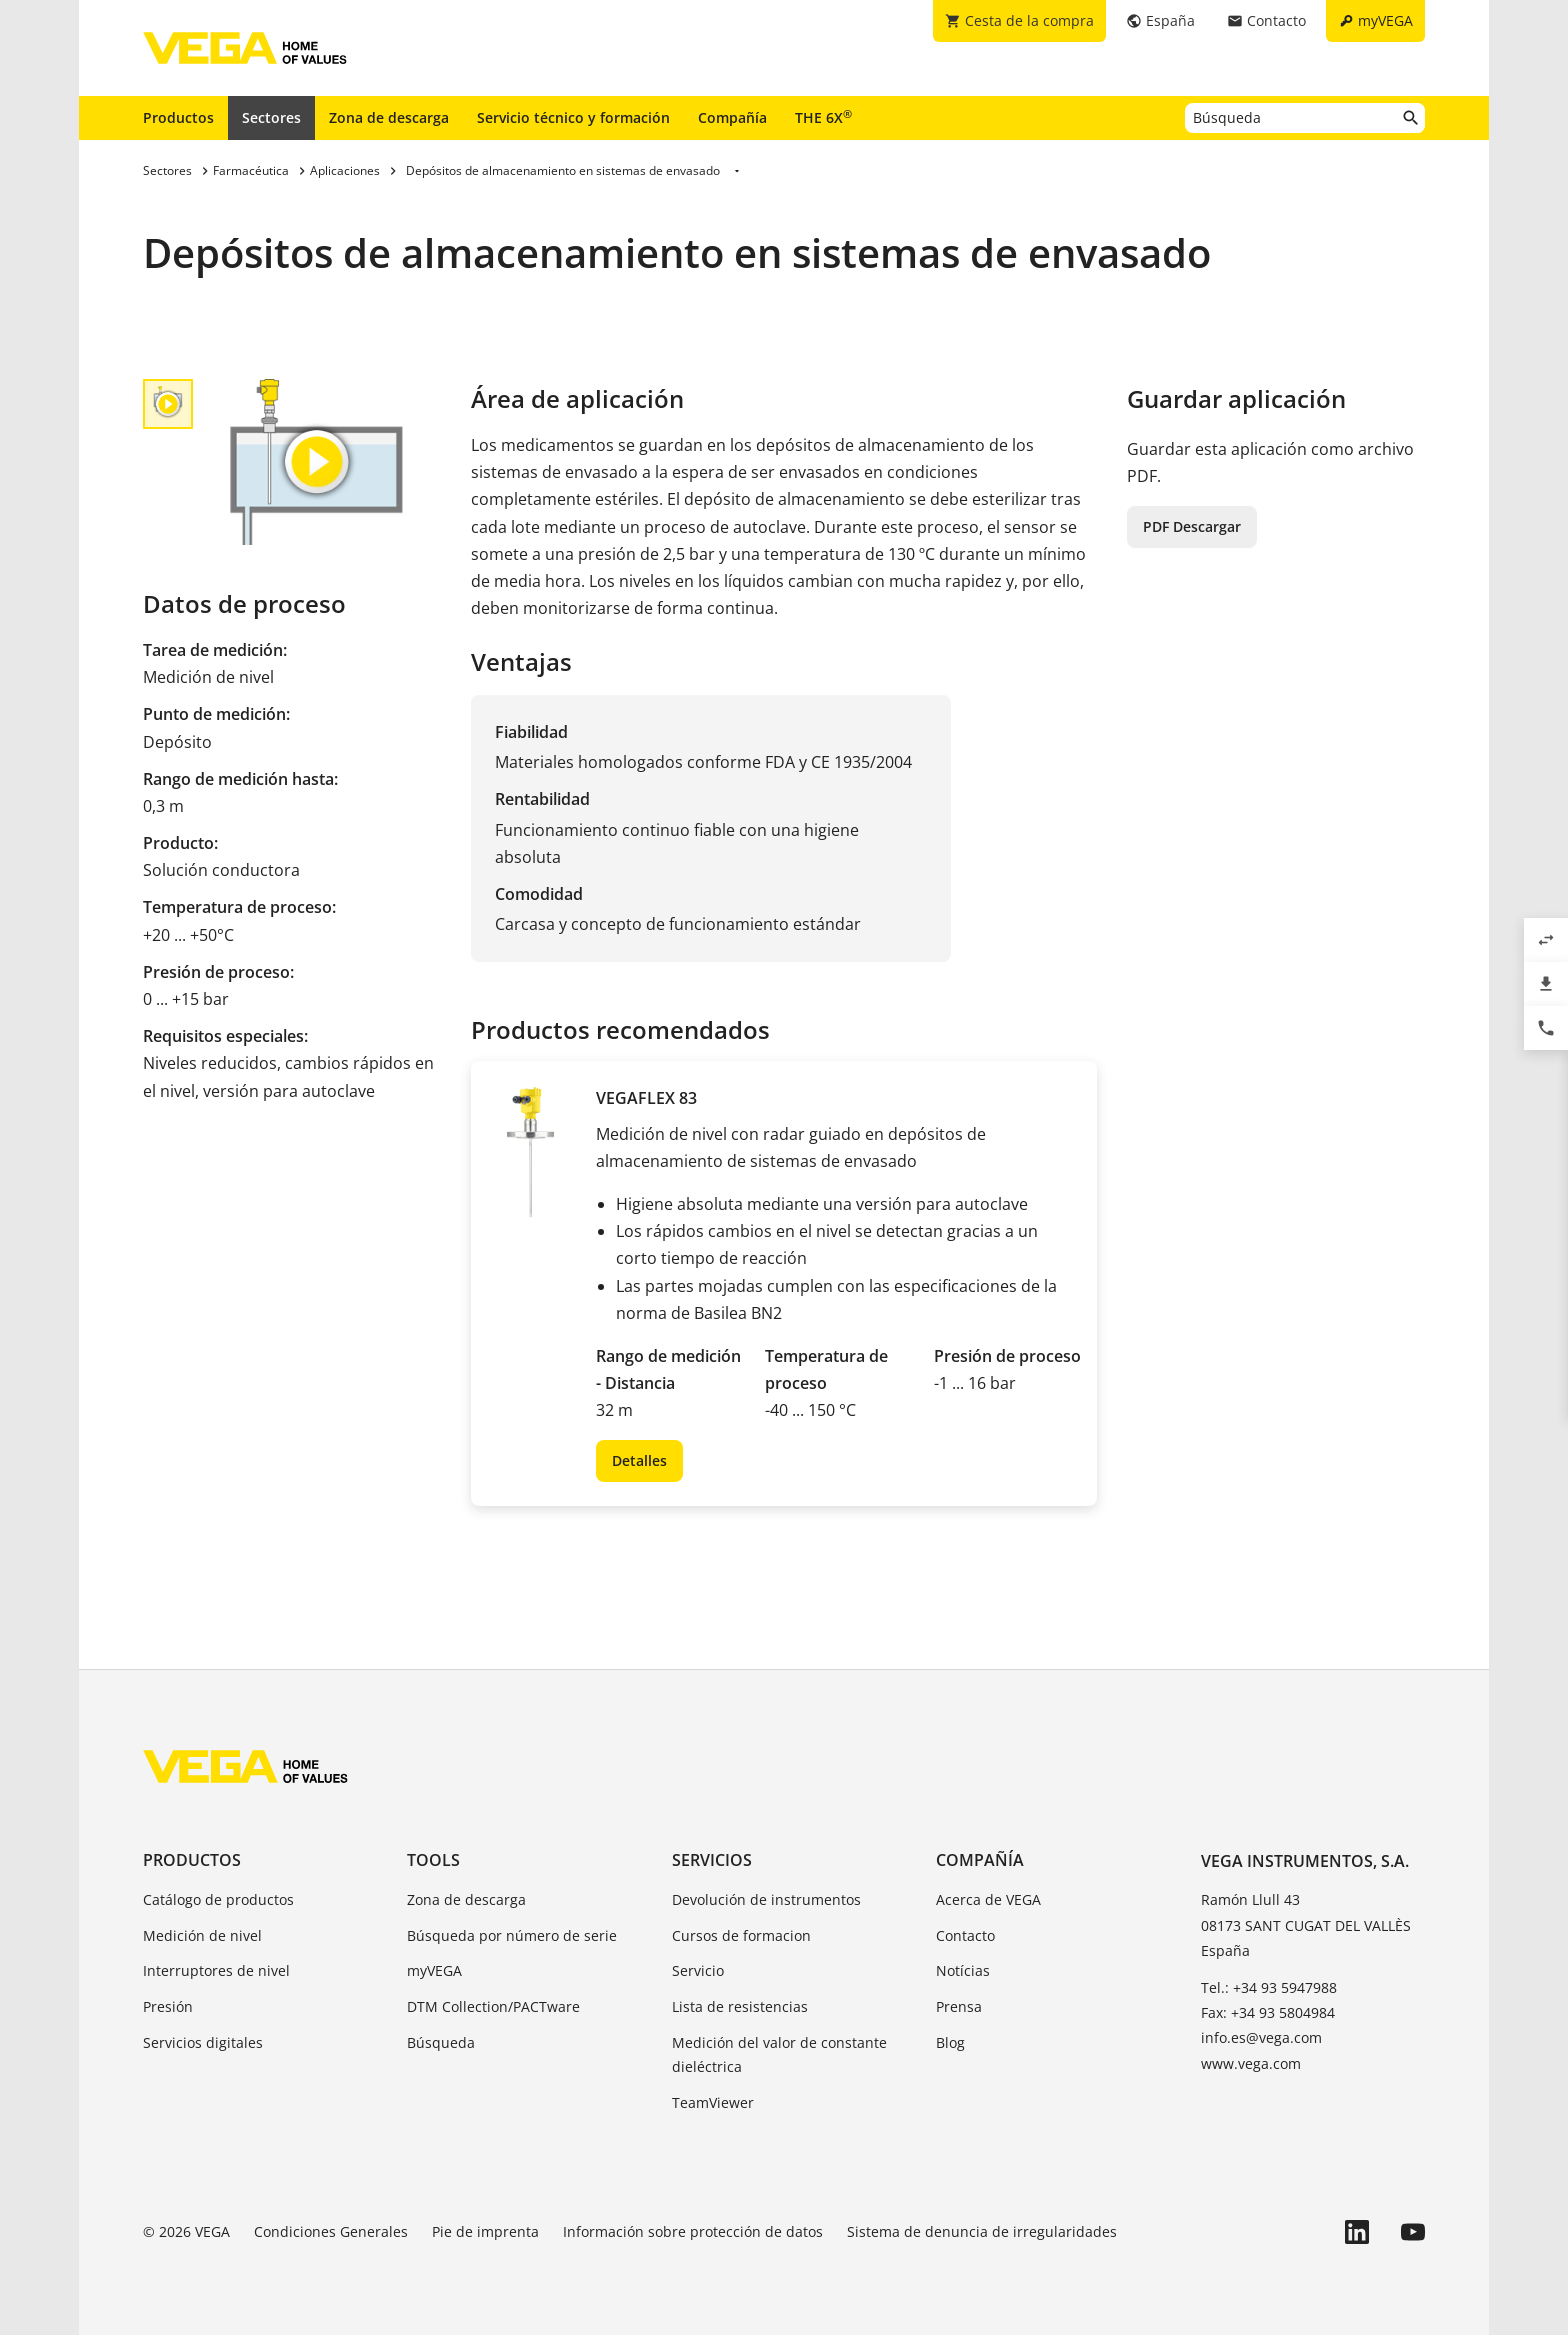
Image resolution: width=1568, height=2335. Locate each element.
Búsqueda (441, 2042)
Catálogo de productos (218, 1899)
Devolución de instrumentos (766, 1899)
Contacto (965, 1935)
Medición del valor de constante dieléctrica (779, 2054)
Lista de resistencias (740, 2006)
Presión (168, 2006)
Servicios (712, 1860)
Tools (433, 1860)
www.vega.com (1251, 2063)
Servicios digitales (203, 2042)
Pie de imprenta (485, 2231)
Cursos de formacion (741, 1935)
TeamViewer (713, 2102)
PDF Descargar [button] (1192, 526)
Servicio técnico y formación (573, 117)
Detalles (639, 1460)
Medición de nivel (202, 1935)
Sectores (271, 117)
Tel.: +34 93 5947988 (1269, 1987)
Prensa (959, 2006)
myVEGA (434, 1970)
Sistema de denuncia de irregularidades (982, 2231)
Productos (178, 117)
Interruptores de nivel (216, 1970)
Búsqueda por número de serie (512, 1935)
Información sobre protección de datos (693, 2231)
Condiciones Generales (331, 2231)
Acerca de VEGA (988, 1899)
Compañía (732, 117)
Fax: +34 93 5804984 (1268, 2012)
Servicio (698, 1970)
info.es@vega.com (1261, 2037)
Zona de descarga (389, 117)
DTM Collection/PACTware (493, 2006)
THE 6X (823, 117)
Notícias (963, 1970)
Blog (950, 2042)
